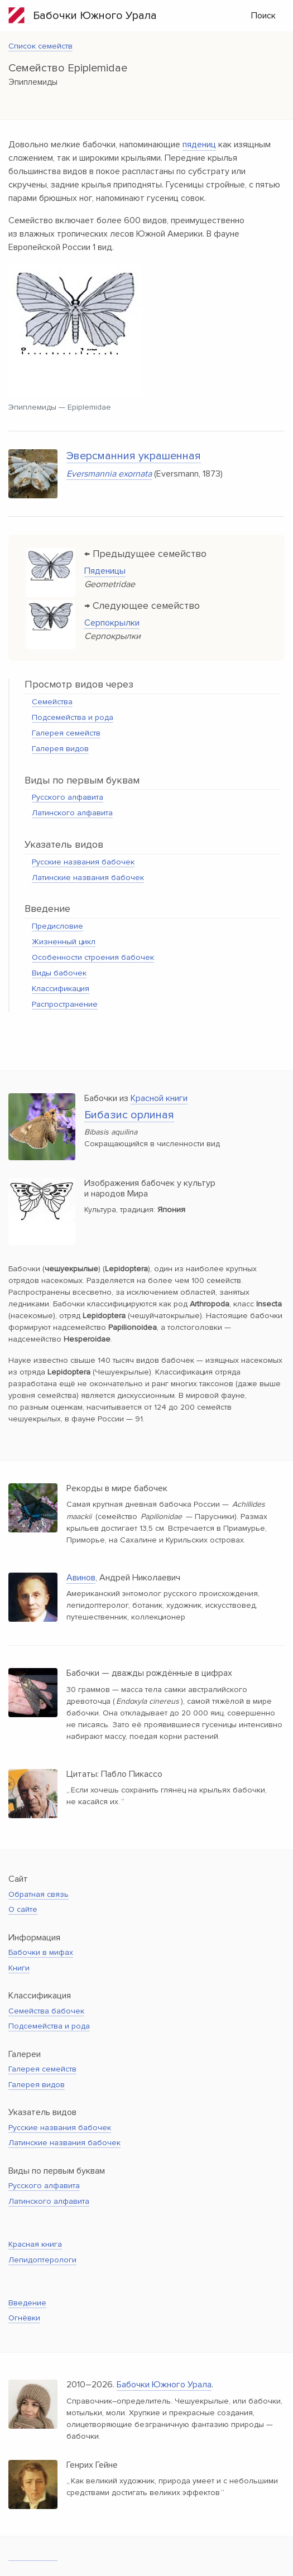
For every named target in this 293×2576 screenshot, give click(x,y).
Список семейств (40, 46)
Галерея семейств (66, 733)
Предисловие (57, 926)
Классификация (60, 988)
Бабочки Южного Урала (82, 15)
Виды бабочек (59, 973)
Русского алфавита (67, 797)
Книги (19, 1968)
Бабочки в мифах (40, 1952)
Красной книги (159, 1098)
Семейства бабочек (46, 2011)
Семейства (52, 702)
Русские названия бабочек (83, 862)
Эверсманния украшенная (133, 456)
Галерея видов (60, 748)
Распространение (65, 1004)
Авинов (80, 1577)
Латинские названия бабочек (88, 877)
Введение (27, 2303)
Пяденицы (105, 570)
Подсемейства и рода (72, 717)
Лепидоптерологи (42, 2260)
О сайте (22, 1909)
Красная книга (35, 2244)
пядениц (199, 144)
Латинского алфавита (72, 813)
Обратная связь (38, 1894)
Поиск (263, 15)
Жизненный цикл (63, 941)
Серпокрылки (112, 622)
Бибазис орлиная (129, 1115)
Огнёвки (24, 2318)
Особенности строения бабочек (93, 957)
